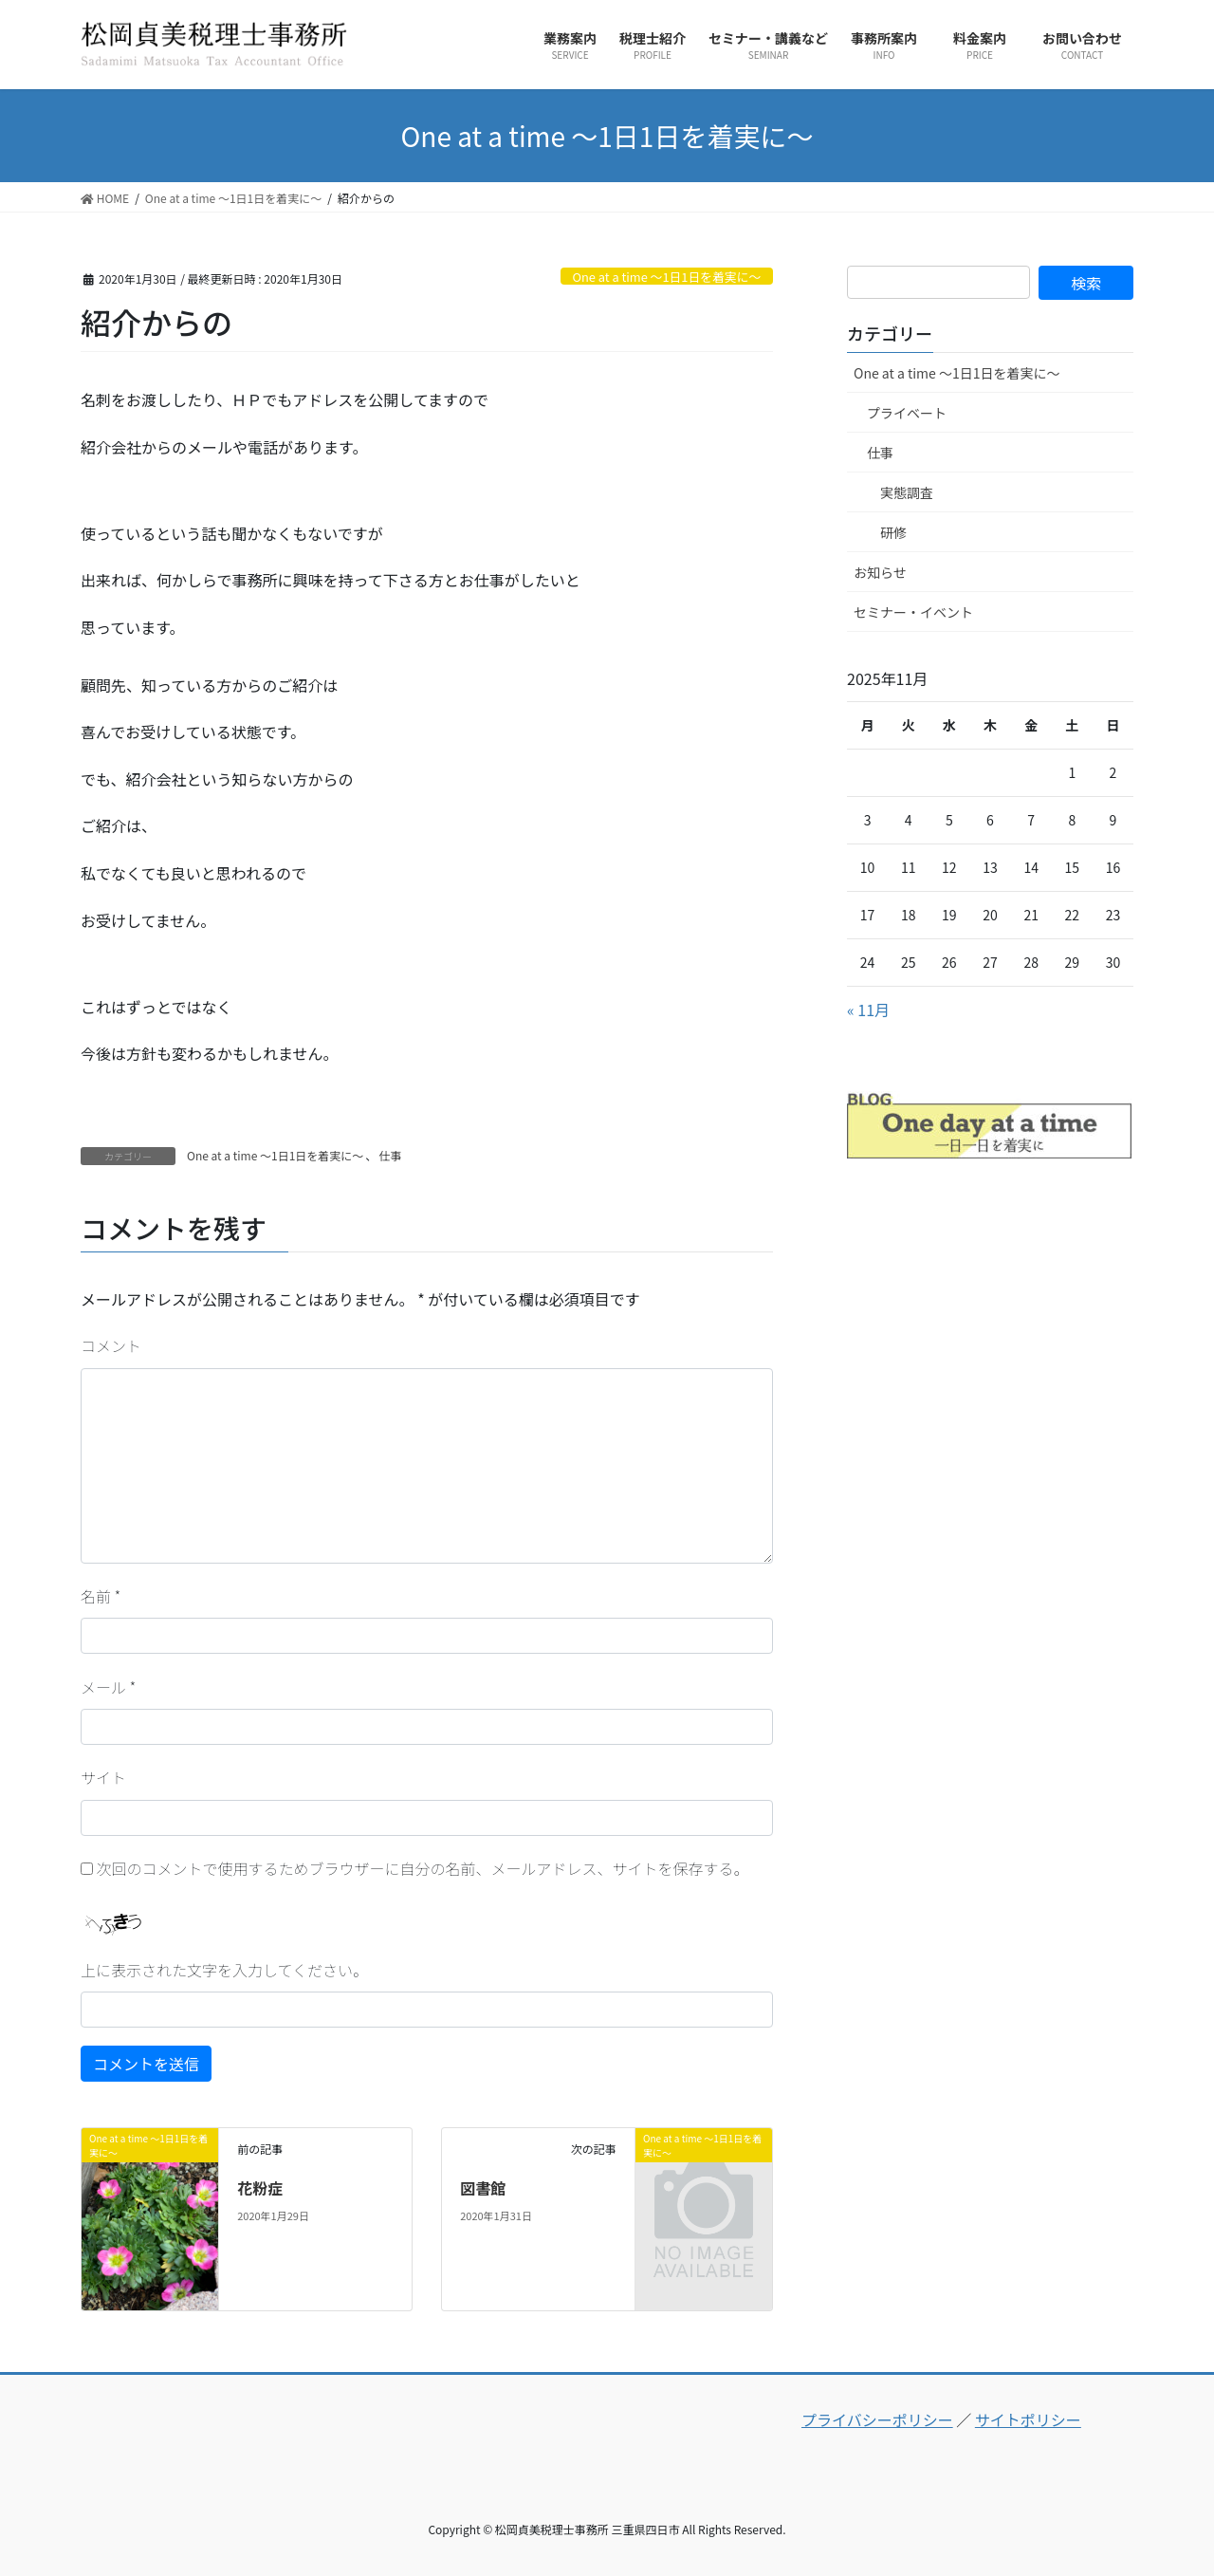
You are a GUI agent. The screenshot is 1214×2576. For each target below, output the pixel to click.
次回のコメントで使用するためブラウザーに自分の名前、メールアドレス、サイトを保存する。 (423, 1868)
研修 (893, 532)
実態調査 (906, 492)
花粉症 (260, 2188)
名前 (100, 1596)
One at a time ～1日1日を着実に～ (666, 277)
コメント (111, 1345)
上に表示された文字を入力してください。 (224, 1969)
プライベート (907, 412)
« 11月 (868, 1009)
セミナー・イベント (913, 611)
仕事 (389, 1155)
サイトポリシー (1028, 2419)
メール (108, 1687)
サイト (103, 1777)
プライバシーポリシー (877, 2419)
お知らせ (880, 572)
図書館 (483, 2188)
